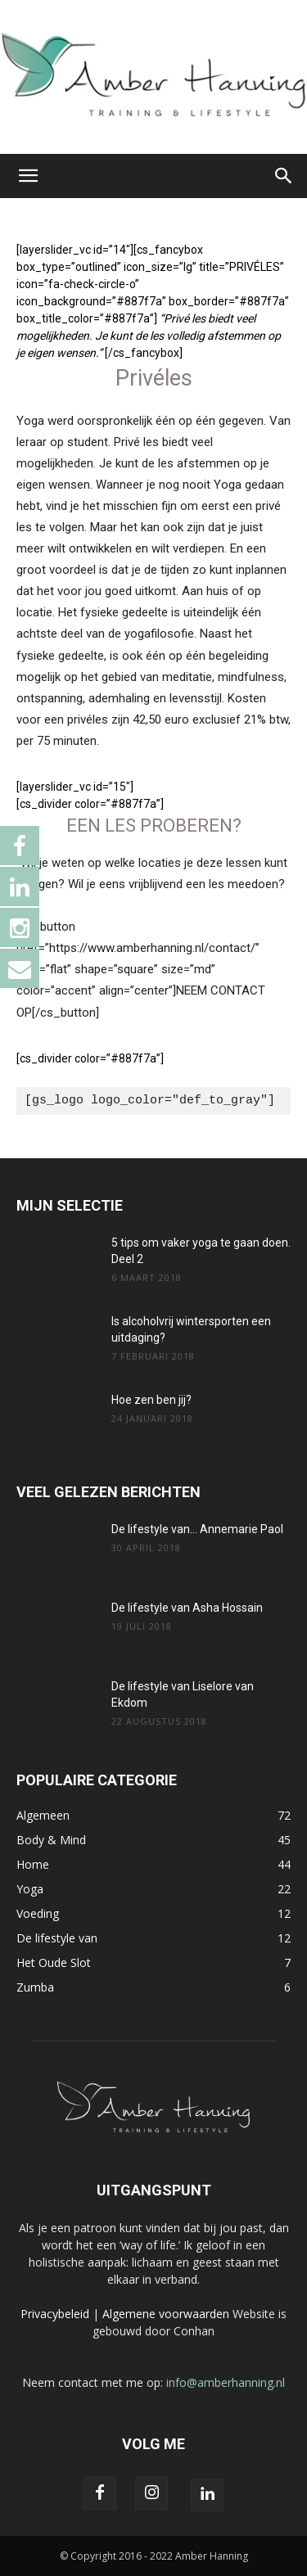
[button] (28, 176)
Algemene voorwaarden (165, 2313)
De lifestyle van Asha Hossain (187, 1607)
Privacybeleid (54, 2313)
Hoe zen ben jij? (151, 1399)
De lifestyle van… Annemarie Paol (197, 1529)
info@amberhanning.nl (225, 2382)
